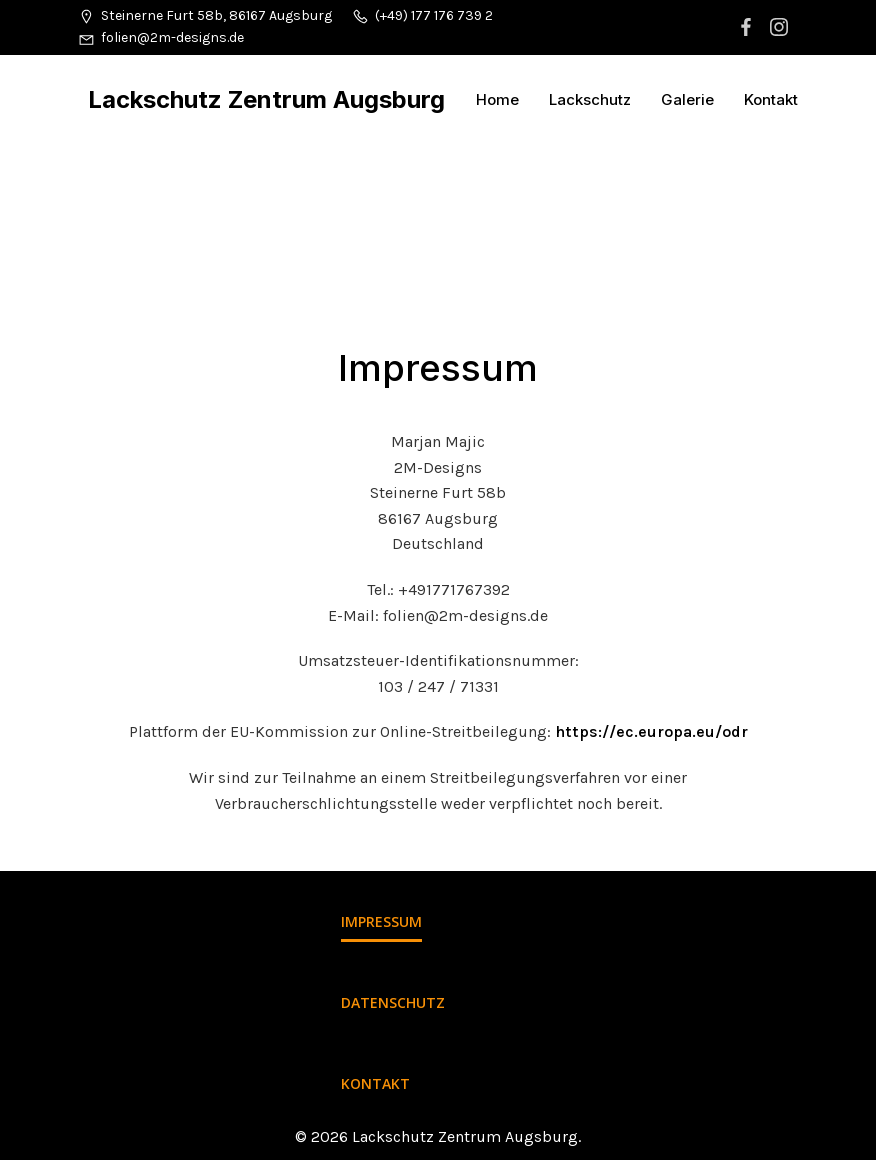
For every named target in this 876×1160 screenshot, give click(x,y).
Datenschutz (393, 1002)
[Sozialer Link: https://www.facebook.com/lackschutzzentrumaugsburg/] (748, 27)
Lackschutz (590, 99)
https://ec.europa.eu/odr (651, 731)
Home (497, 99)
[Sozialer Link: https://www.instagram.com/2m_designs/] (781, 27)
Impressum (381, 921)
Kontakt (771, 99)
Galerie (687, 99)
